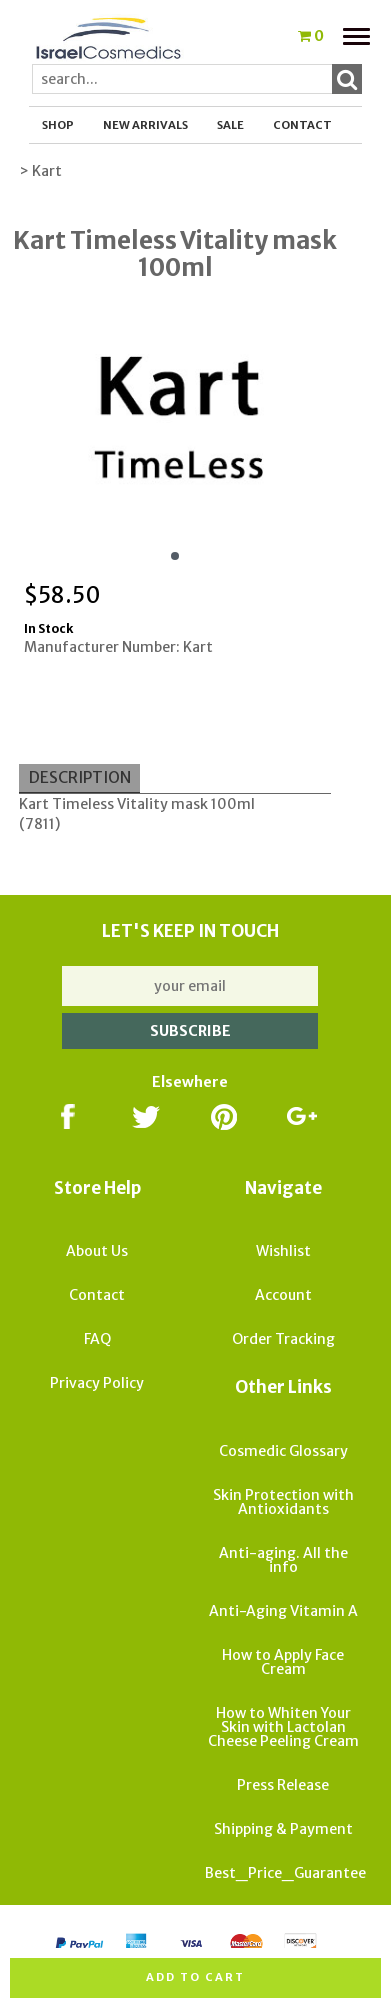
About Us (97, 1251)
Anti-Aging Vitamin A (283, 1611)
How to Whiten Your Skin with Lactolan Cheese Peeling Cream (283, 1727)
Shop (58, 125)
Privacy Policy (97, 1383)
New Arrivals (145, 125)
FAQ (97, 1339)
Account (283, 1295)
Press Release (283, 1785)
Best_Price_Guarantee (285, 1873)
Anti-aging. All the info (283, 1560)
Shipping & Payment (283, 1829)
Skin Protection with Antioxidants (283, 1502)
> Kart (40, 171)
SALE (230, 125)
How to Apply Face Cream (283, 1662)
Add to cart (195, 1977)
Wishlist (283, 1251)
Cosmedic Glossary (283, 1451)
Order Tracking (283, 1339)
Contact (302, 125)
